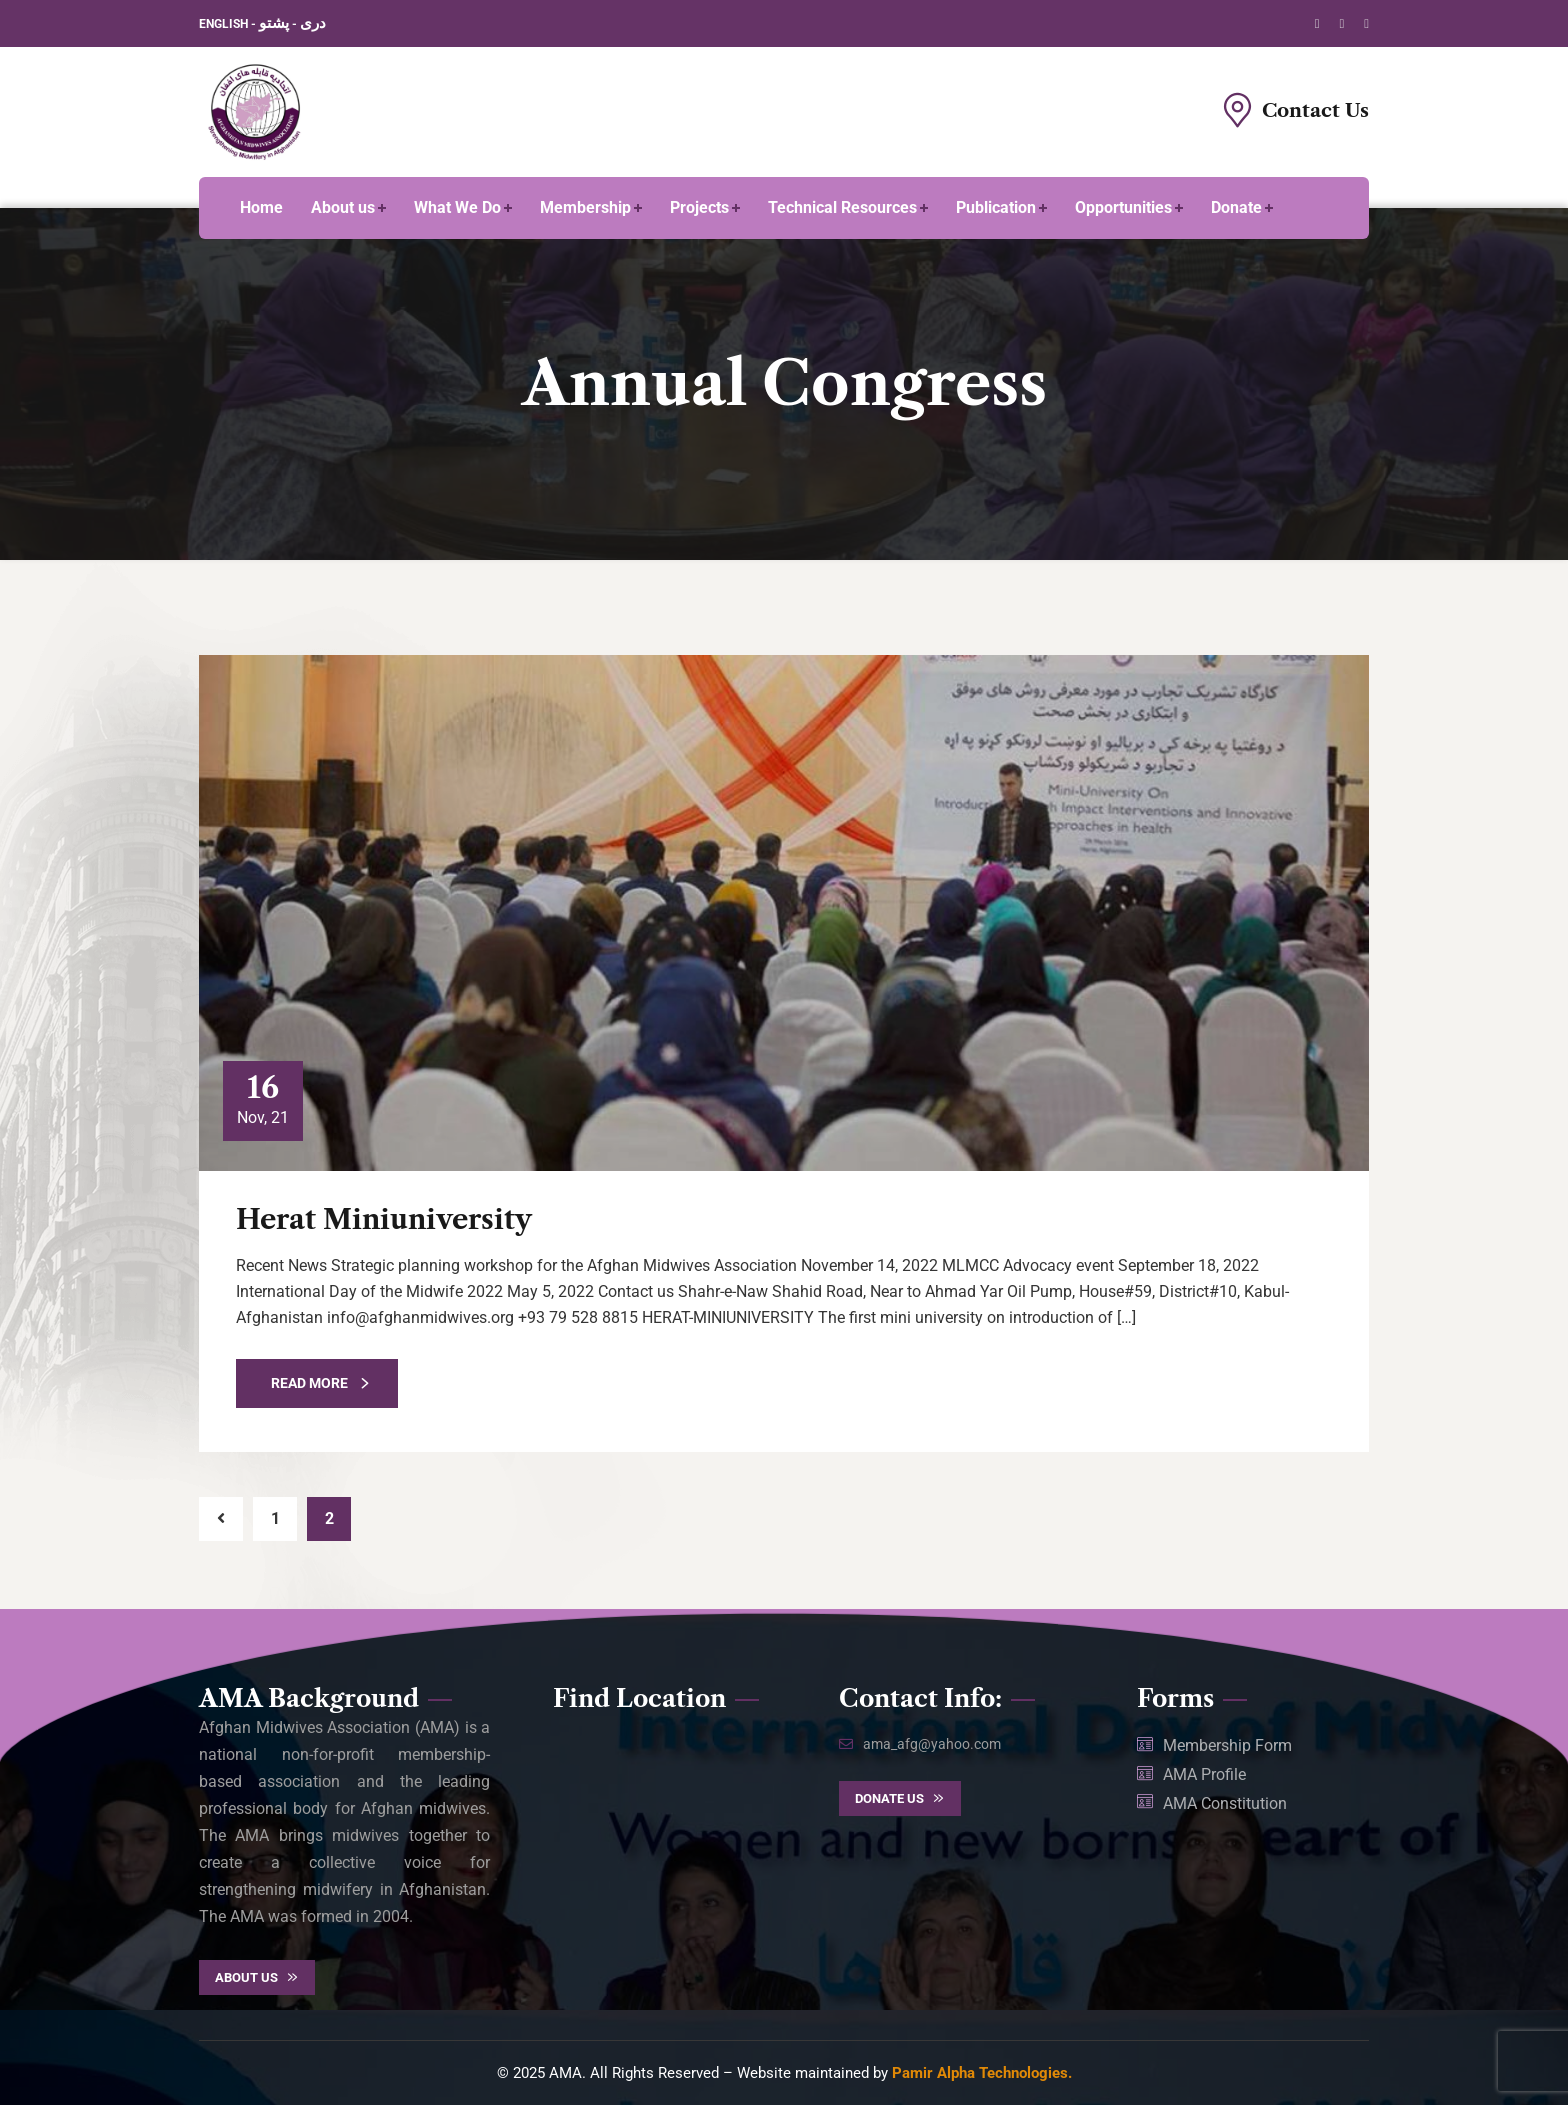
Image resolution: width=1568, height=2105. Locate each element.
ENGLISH (225, 24)
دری (313, 23)
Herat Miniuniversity (384, 1219)
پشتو (274, 23)
